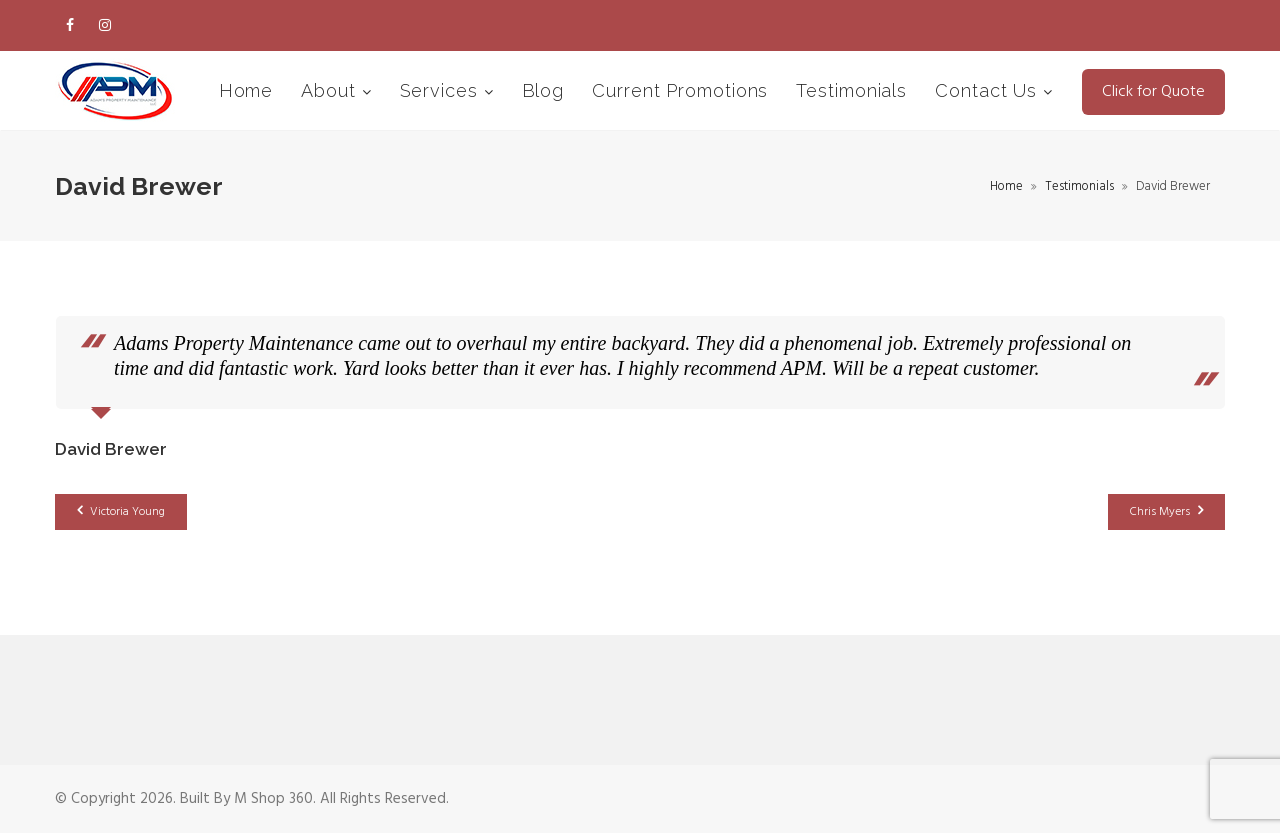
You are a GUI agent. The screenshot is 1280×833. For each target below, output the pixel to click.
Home (246, 90)
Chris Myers (1166, 512)
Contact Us (989, 90)
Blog (543, 90)
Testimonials (851, 90)
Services (442, 90)
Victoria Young (121, 512)
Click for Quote (1153, 92)
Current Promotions (680, 90)
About (331, 90)
